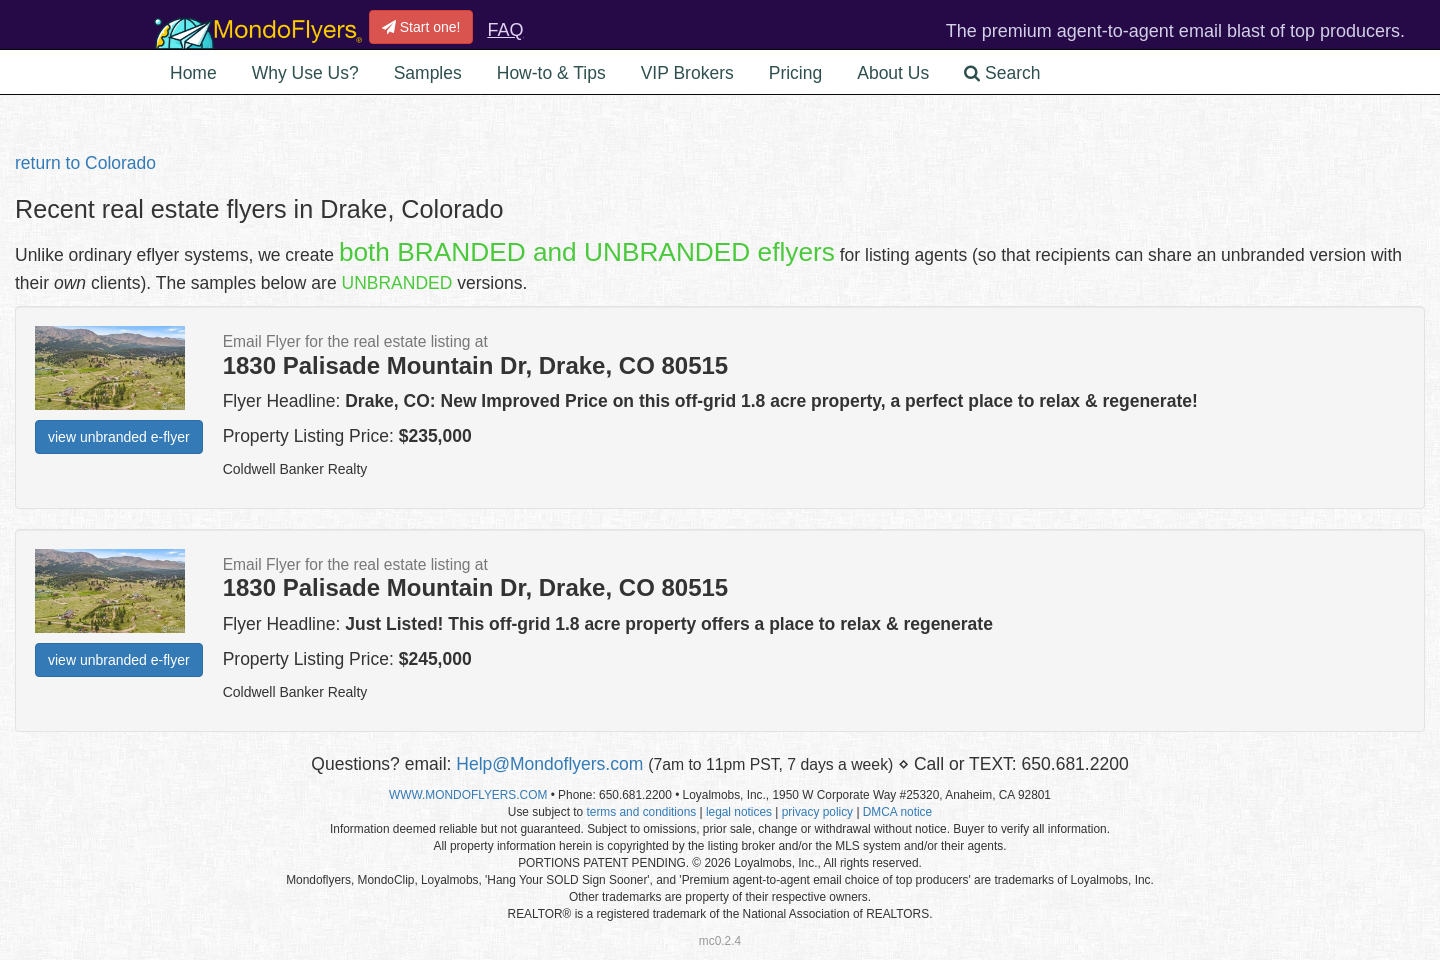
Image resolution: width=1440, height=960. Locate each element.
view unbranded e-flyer (119, 437)
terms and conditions (641, 812)
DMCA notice (897, 812)
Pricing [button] (796, 73)
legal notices (739, 812)
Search (1002, 73)
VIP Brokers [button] (687, 73)
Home (193, 73)
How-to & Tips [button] (551, 73)
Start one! (421, 27)
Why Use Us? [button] (305, 73)
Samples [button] (428, 73)
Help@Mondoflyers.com (549, 764)
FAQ (505, 30)
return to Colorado (85, 163)
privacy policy (817, 812)
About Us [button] (893, 73)
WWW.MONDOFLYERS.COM (468, 795)
